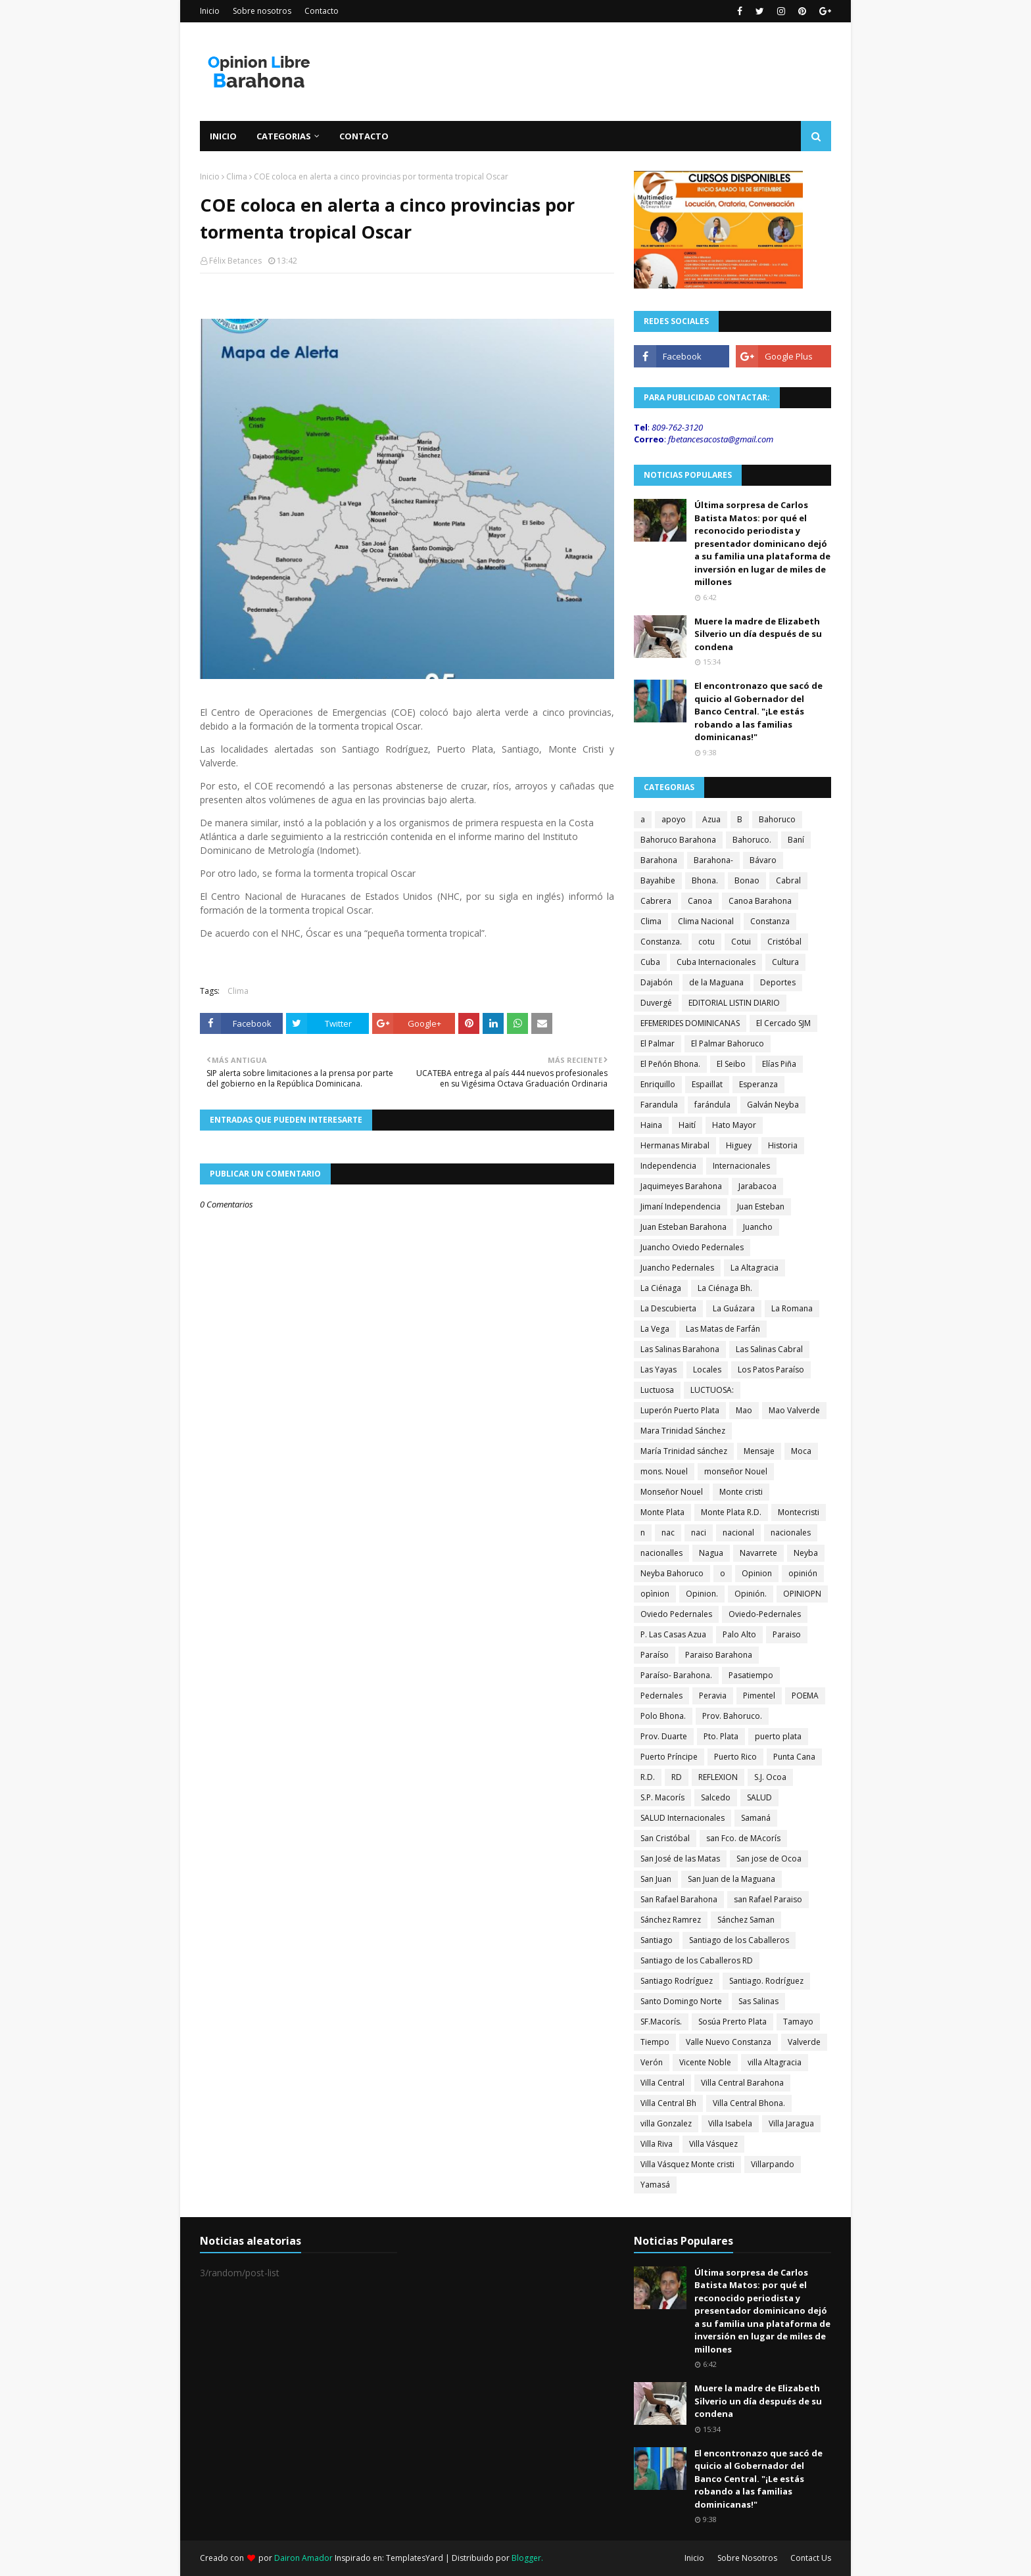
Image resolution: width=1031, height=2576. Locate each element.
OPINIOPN (802, 1593)
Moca (801, 1451)
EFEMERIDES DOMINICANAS (690, 1023)
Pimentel (759, 1695)
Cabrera (655, 900)
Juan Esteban (760, 1206)
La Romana (792, 1308)
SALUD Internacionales (682, 1817)
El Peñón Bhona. (670, 1063)
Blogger (526, 2558)
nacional (738, 1532)
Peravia (713, 1695)
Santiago (656, 1940)
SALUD (759, 1797)
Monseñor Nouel (671, 1491)
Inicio (210, 10)
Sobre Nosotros (747, 2558)
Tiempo (654, 2042)
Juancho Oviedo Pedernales (692, 1247)
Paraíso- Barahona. (676, 1675)
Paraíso (654, 1654)
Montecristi (798, 1512)
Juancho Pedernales (677, 1267)
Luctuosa (657, 1389)
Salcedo (716, 1797)
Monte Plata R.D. (731, 1512)
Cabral (788, 880)
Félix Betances (235, 260)
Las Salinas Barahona (679, 1349)
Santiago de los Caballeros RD (696, 1960)
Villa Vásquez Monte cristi (687, 2164)
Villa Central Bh (668, 2103)
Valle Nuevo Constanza (728, 2042)
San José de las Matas (680, 1858)
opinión (802, 1573)
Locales (707, 1369)
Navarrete (758, 1552)
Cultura (785, 962)
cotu (706, 941)
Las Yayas (658, 1369)
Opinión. (750, 1593)
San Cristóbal (665, 1838)
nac (668, 1532)
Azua (711, 819)
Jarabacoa (757, 1186)
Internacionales (741, 1165)
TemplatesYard (414, 2558)
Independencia (668, 1165)
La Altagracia (755, 1267)
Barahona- (713, 860)
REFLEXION (718, 1777)
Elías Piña (779, 1063)
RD (676, 1777)
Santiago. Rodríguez (766, 1980)
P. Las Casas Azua (673, 1634)
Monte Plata (662, 1512)
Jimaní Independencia (680, 1206)
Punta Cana (794, 1756)
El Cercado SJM (783, 1023)
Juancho (758, 1226)
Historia (783, 1145)
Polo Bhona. (663, 1715)
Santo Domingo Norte (681, 2001)
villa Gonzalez (666, 2123)
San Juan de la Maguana (731, 1879)
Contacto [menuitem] (364, 136)
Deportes (778, 982)
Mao (744, 1410)
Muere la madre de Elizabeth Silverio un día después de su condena (758, 634)
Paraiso (787, 1634)
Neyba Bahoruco (672, 1573)
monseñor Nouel (735, 1471)
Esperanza (758, 1084)
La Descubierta (668, 1308)
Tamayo (798, 2021)
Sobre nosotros (262, 10)
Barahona (658, 860)
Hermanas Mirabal (674, 1145)
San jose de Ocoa (769, 1858)
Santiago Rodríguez (676, 1980)
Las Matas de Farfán (723, 1328)
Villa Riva (656, 2143)
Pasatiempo (751, 1675)
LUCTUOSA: (712, 1389)
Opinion (757, 1573)
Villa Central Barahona (742, 2082)
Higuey (739, 1145)
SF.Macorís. (661, 2021)
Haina (651, 1125)
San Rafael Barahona (678, 1899)
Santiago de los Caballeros (739, 1940)
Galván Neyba (773, 1104)
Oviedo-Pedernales (765, 1614)
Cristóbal (784, 941)
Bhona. (705, 880)
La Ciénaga (660, 1288)
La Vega (654, 1328)
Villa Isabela (730, 2123)
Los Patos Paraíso (771, 1369)
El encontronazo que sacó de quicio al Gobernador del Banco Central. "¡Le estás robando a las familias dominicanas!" (758, 711)
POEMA (805, 1695)
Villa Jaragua (791, 2123)
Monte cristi (741, 1491)
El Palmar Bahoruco (727, 1043)
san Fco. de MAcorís (743, 1838)
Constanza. (661, 941)
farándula (712, 1104)
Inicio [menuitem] (223, 136)
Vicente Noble (705, 2062)
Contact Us (810, 2558)
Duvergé (656, 1002)
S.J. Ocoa (770, 1777)
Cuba (650, 962)
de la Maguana (716, 982)
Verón (651, 2062)
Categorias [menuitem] (283, 136)
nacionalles (661, 1552)
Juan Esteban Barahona (683, 1226)
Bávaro (763, 860)
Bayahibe (657, 880)
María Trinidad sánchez (683, 1451)
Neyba (806, 1552)
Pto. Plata (721, 1736)
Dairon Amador (304, 2558)
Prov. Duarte (663, 1736)
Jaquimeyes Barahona (681, 1186)
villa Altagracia (775, 2062)
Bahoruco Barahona (678, 839)
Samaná (756, 1817)
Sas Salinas (758, 2001)
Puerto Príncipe (669, 1756)
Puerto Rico (735, 1756)
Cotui (741, 941)
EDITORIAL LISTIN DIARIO (734, 1002)
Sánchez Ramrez (670, 1919)
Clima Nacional (706, 921)
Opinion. (702, 1593)
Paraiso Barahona (718, 1654)
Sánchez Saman (746, 1919)
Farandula (659, 1104)
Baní (796, 839)
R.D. (647, 1777)
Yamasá (655, 2184)
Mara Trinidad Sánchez (682, 1430)
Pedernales (661, 1695)
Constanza (770, 921)
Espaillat (707, 1084)
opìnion (654, 1593)
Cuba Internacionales (716, 962)
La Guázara (734, 1308)
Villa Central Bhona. (749, 2103)
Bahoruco (777, 819)
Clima (236, 176)
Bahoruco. (751, 839)
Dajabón (656, 982)
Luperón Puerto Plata (679, 1410)
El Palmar (657, 1043)
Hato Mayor (734, 1125)
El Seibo (731, 1063)
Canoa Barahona (760, 900)
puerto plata (778, 1736)
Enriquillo (657, 1084)
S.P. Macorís (662, 1797)
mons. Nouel (664, 1471)
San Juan (655, 1879)
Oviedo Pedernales (676, 1614)
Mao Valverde (794, 1410)
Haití (687, 1125)
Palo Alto (739, 1634)
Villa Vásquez (713, 2143)
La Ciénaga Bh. (725, 1288)
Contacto (321, 10)
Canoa (700, 900)
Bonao (746, 880)
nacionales (791, 1532)
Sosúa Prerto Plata (732, 2021)
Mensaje (759, 1451)
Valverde (804, 2042)
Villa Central (662, 2082)
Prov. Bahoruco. (732, 1715)
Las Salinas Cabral (769, 1349)
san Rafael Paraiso (768, 1899)
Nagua (711, 1552)
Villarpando (772, 2164)
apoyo (673, 819)
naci (698, 1532)
